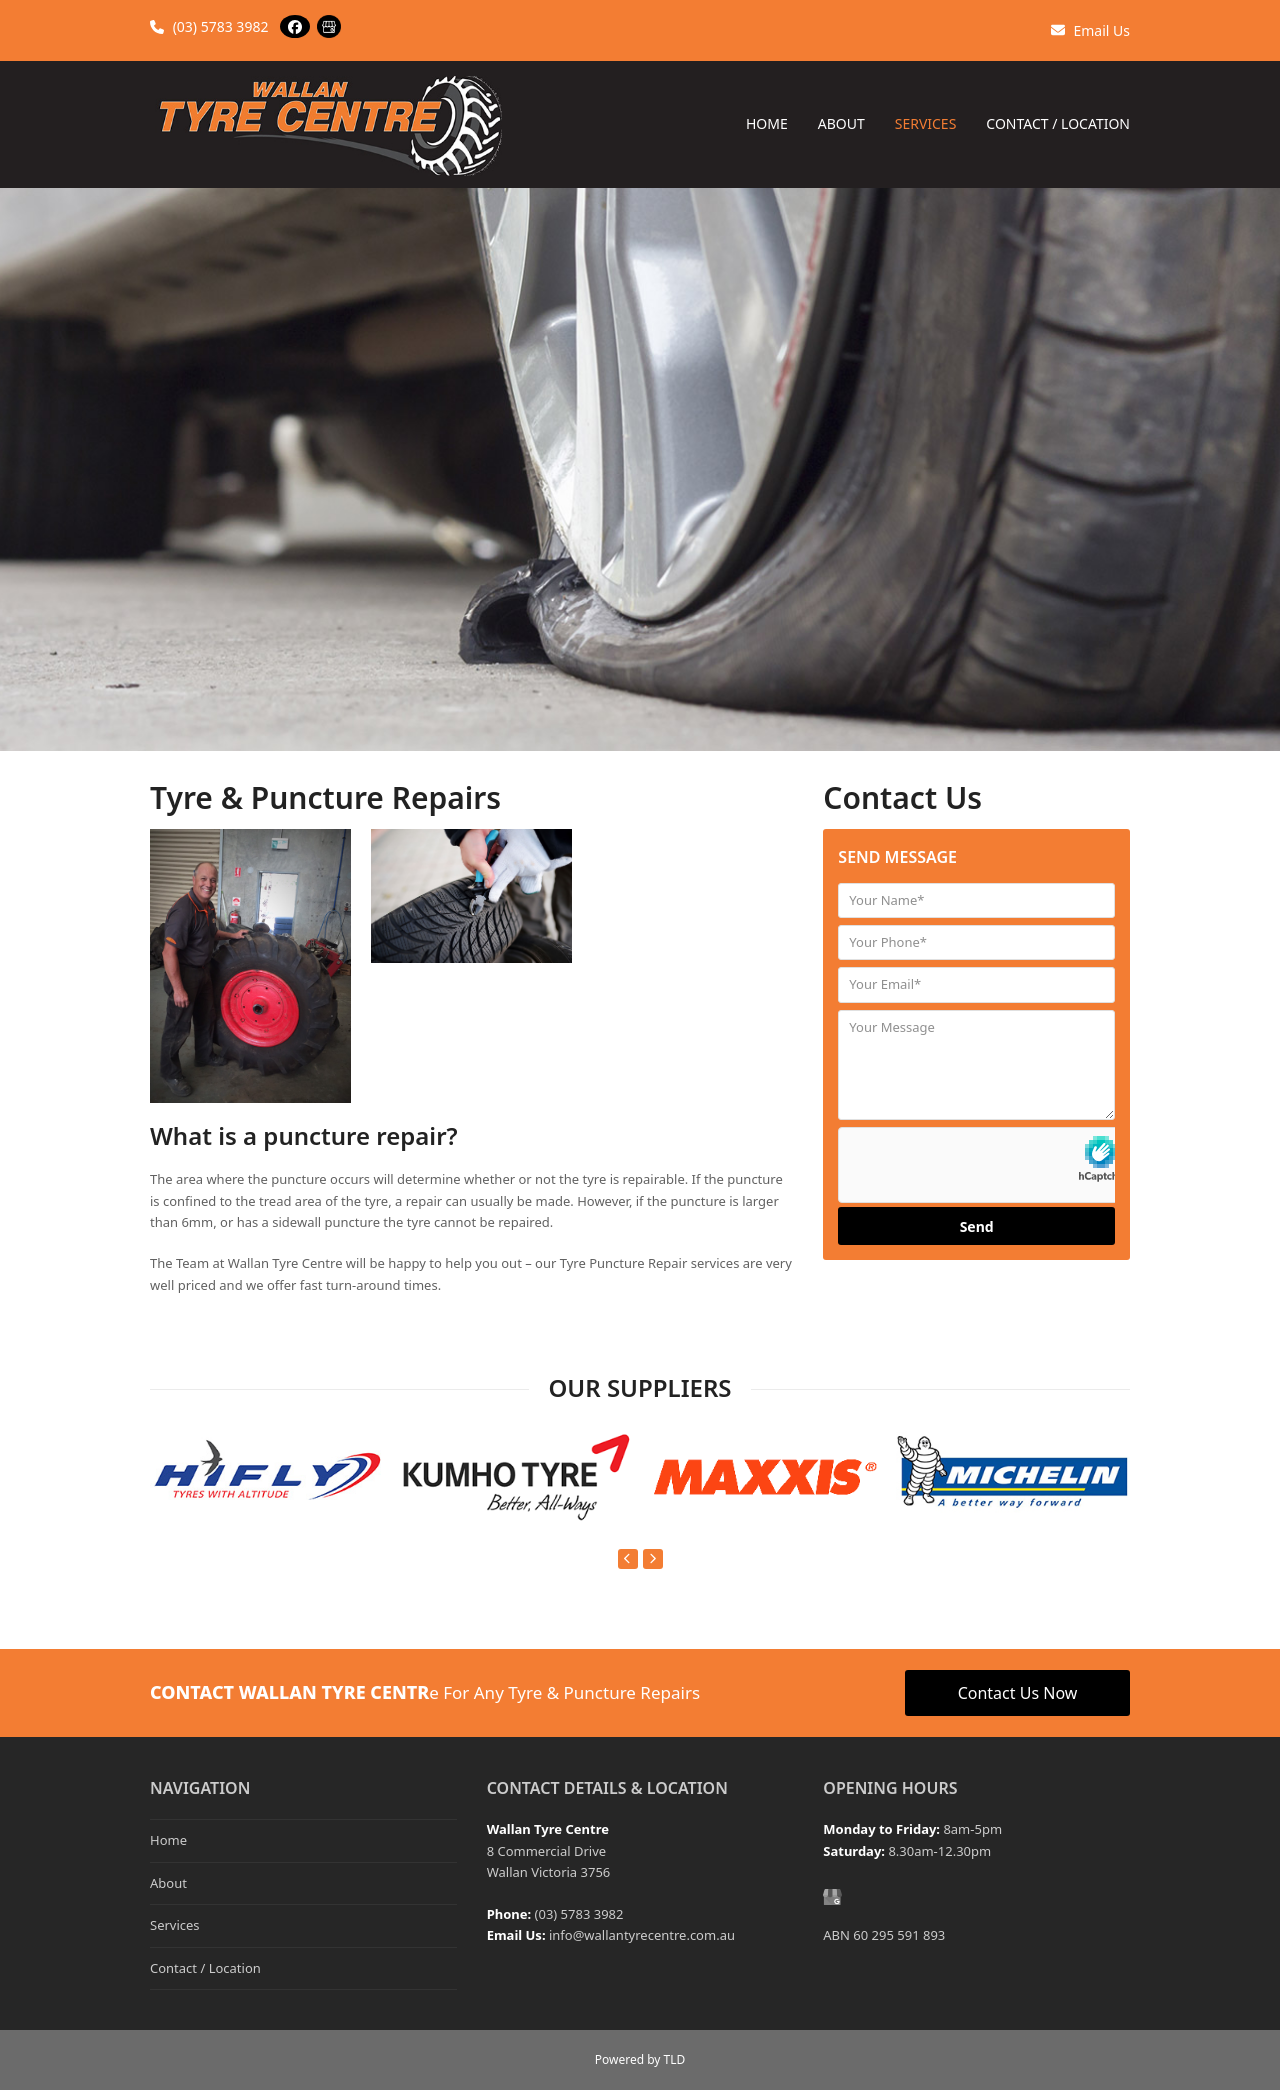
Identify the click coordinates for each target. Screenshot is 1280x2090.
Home (168, 1840)
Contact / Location (205, 1968)
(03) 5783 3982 (209, 26)
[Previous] (628, 1559)
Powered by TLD (640, 2059)
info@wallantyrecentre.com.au (642, 1935)
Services (175, 1925)
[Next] (653, 1559)
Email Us (1090, 30)
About (168, 1883)
